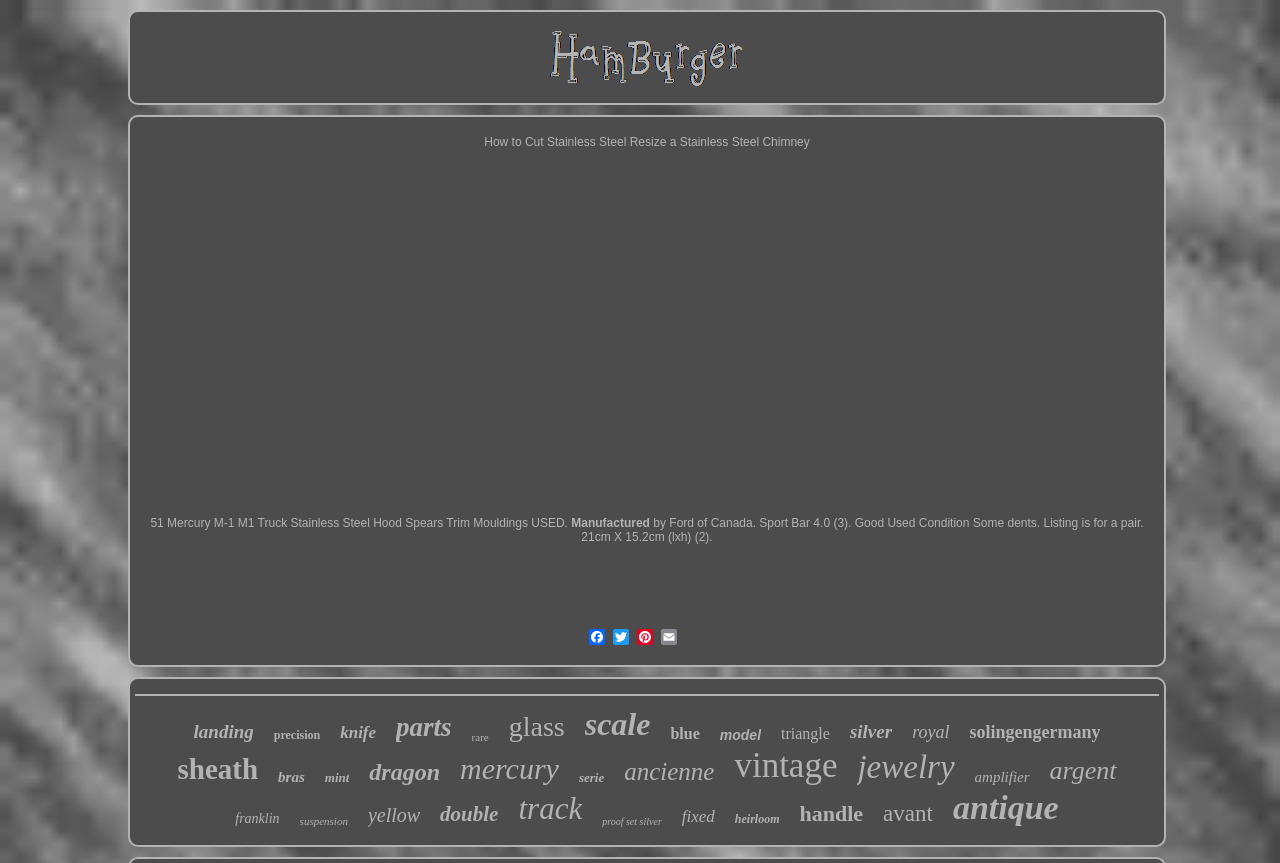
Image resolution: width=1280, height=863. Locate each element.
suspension (324, 821)
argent (1083, 770)
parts (424, 727)
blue (684, 733)
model (740, 735)
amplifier (1002, 777)
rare (480, 737)
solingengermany (1034, 732)
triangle (805, 733)
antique (1006, 807)
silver (871, 731)
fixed (698, 816)
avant (908, 813)
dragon (404, 772)
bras (291, 777)
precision (297, 735)
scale (618, 724)
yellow (394, 815)
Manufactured (610, 523)
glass (537, 726)
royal (930, 732)
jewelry (905, 767)
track (550, 808)
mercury (509, 768)
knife (358, 732)
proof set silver (632, 821)
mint (337, 777)
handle (832, 813)
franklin (257, 818)
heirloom (757, 819)
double (469, 814)
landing (224, 731)
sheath (218, 769)
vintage (785, 765)
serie (591, 777)
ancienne (669, 771)
